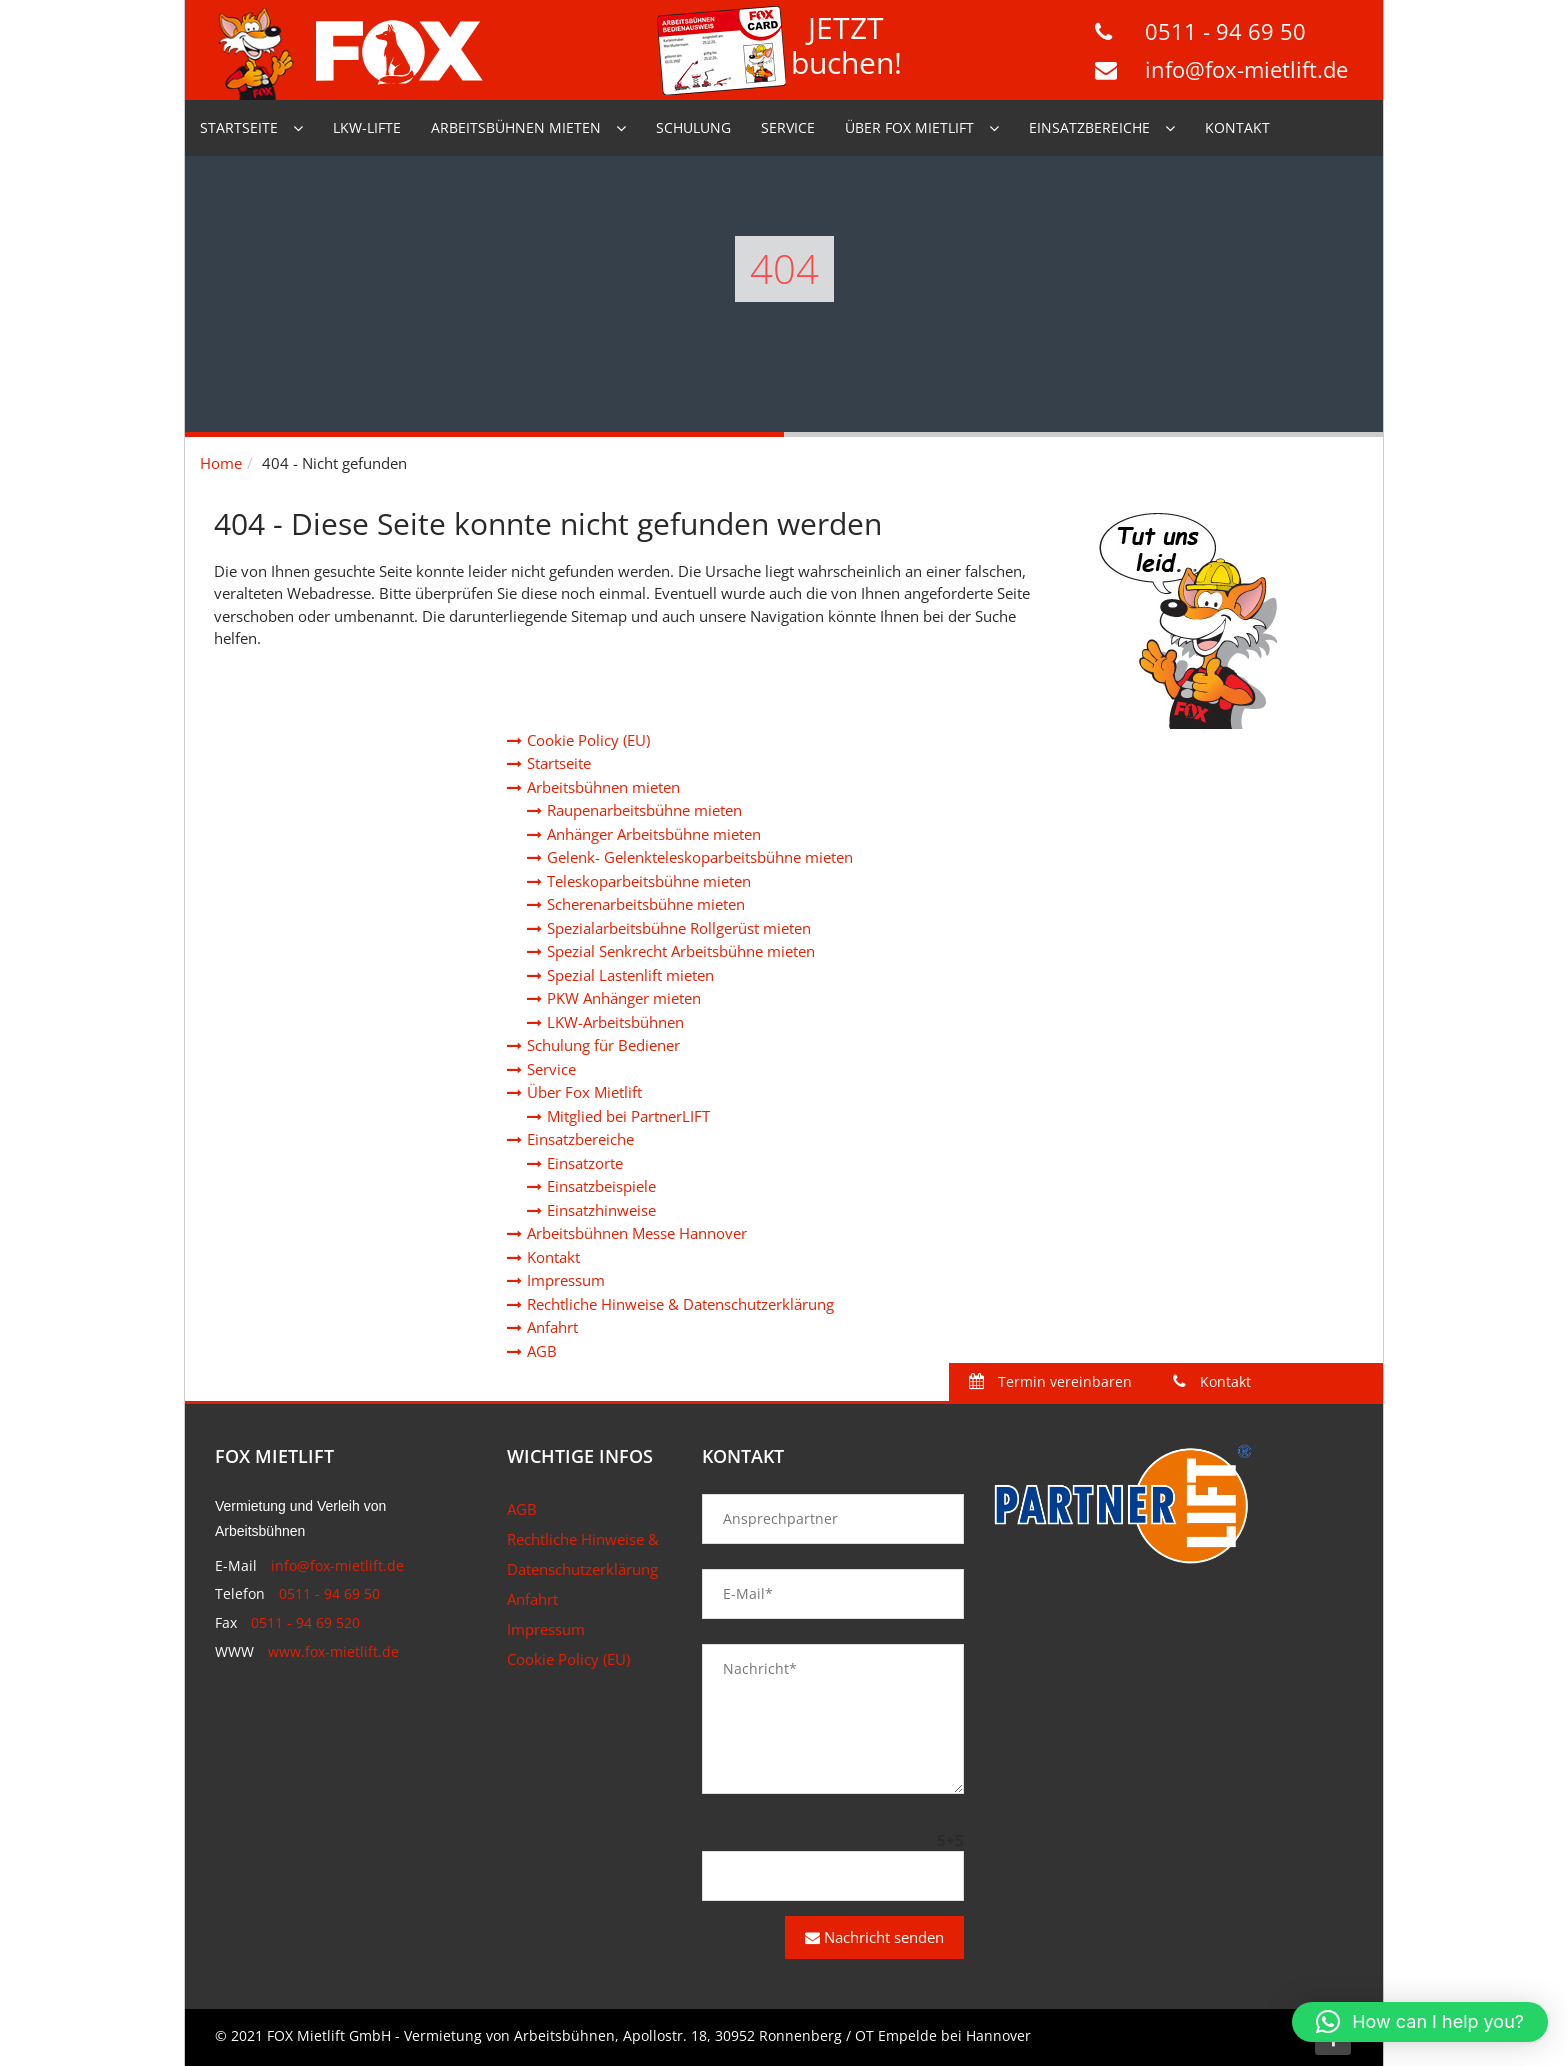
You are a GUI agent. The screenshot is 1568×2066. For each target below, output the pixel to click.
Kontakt (1237, 127)
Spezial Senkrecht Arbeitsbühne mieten (681, 951)
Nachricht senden (874, 1937)
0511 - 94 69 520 (305, 1622)
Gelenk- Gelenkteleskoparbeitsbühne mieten (700, 857)
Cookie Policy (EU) (588, 740)
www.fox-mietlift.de (333, 1651)
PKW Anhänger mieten (624, 998)
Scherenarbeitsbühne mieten (646, 904)
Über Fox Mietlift (909, 127)
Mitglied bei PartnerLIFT (628, 1116)
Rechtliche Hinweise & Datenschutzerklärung (680, 1304)
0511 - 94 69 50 (1225, 31)
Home (221, 463)
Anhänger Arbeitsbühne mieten (654, 834)
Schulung (693, 127)
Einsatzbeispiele (601, 1186)
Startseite (239, 127)
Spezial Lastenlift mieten (630, 975)
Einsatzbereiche (1089, 127)
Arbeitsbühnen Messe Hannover (637, 1233)
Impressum (566, 1280)
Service (788, 127)
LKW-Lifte (367, 127)
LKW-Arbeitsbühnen (615, 1022)
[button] (1420, 2022)
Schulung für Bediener (603, 1045)
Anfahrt (552, 1327)
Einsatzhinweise (601, 1210)
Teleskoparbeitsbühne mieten (649, 881)
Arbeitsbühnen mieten (516, 127)
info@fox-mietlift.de (1246, 69)
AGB (542, 1351)
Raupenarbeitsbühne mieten (644, 810)
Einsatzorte (585, 1163)
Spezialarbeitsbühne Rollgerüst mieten (679, 928)
